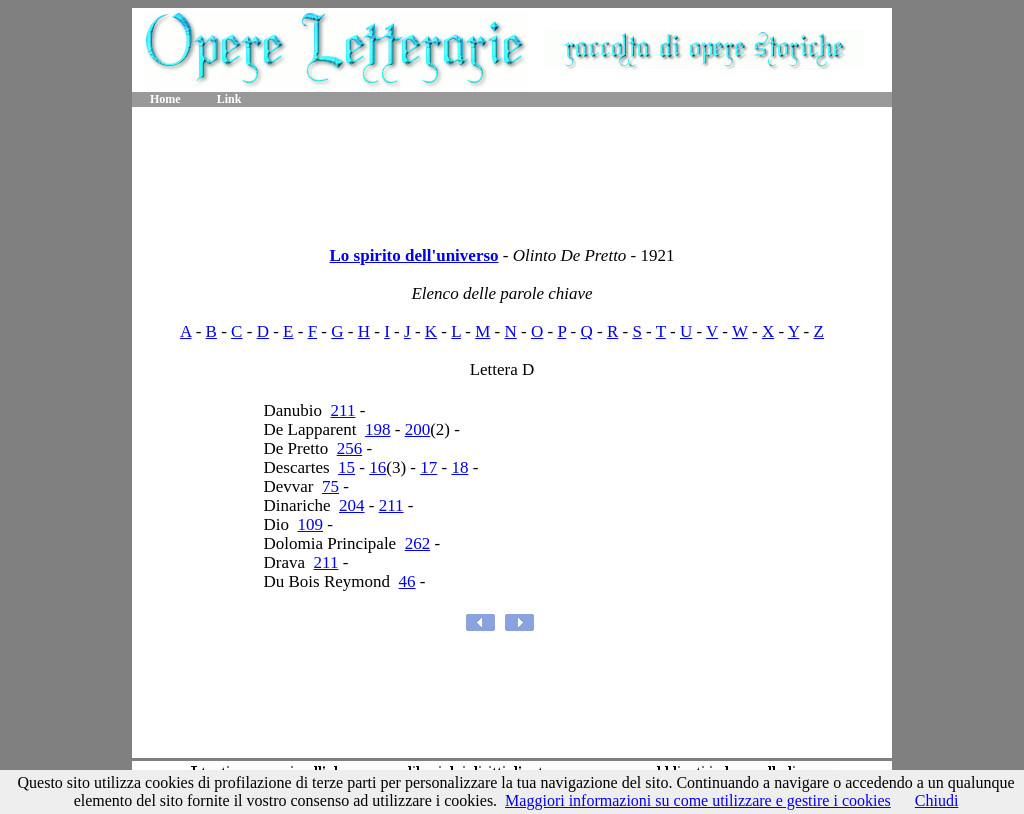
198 (378, 429)
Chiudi (937, 800)
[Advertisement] (512, 170)
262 (418, 543)
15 (346, 467)
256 (350, 448)
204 (352, 505)
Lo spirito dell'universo (413, 255)
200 (418, 429)
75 (330, 486)
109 (311, 524)
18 (459, 467)
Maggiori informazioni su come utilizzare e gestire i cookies (698, 800)
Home (165, 99)
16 (377, 467)
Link (229, 99)
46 (407, 581)
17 (428, 467)
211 (343, 410)
